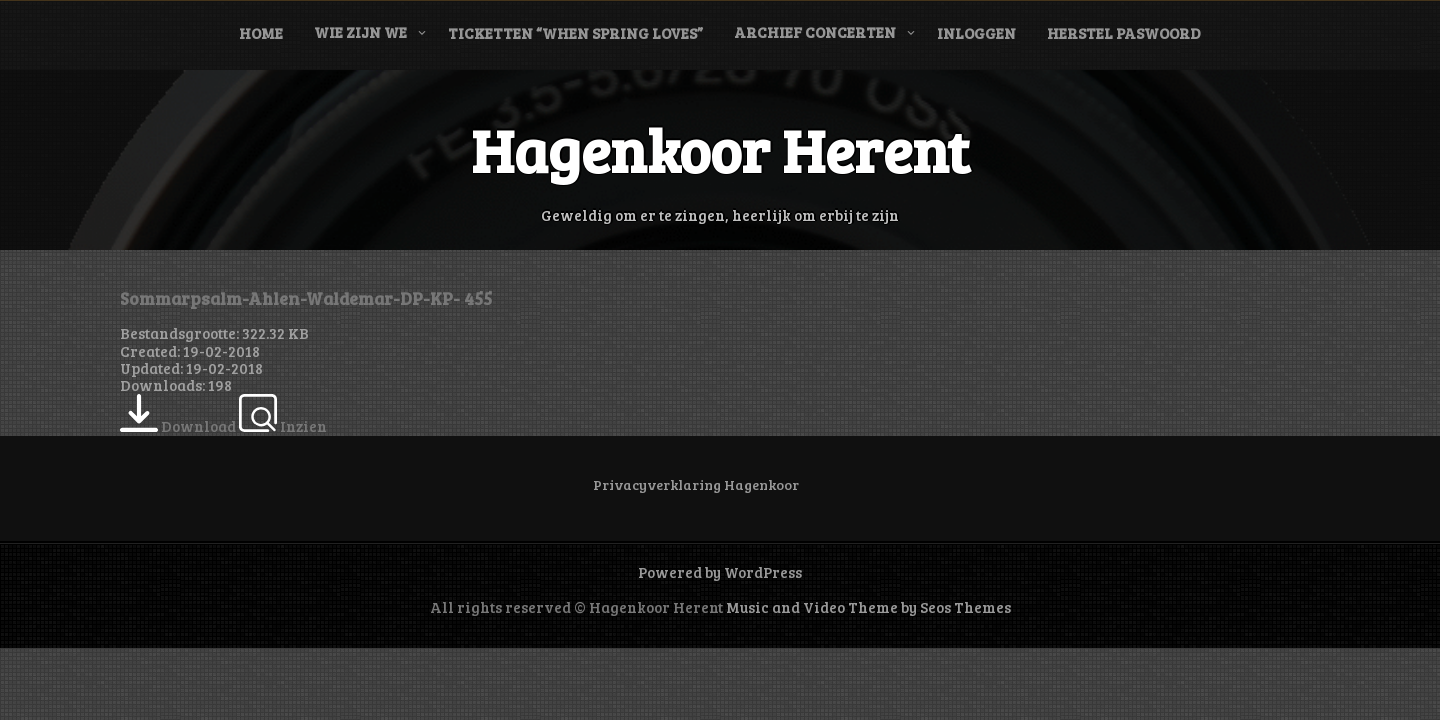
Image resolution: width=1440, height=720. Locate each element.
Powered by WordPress (720, 572)
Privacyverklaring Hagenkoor (696, 484)
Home (261, 33)
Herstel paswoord (1124, 33)
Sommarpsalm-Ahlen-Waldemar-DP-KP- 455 (306, 298)
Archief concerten (815, 32)
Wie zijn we (360, 32)
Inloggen (976, 33)
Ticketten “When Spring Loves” (575, 33)
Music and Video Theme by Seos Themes (868, 607)
